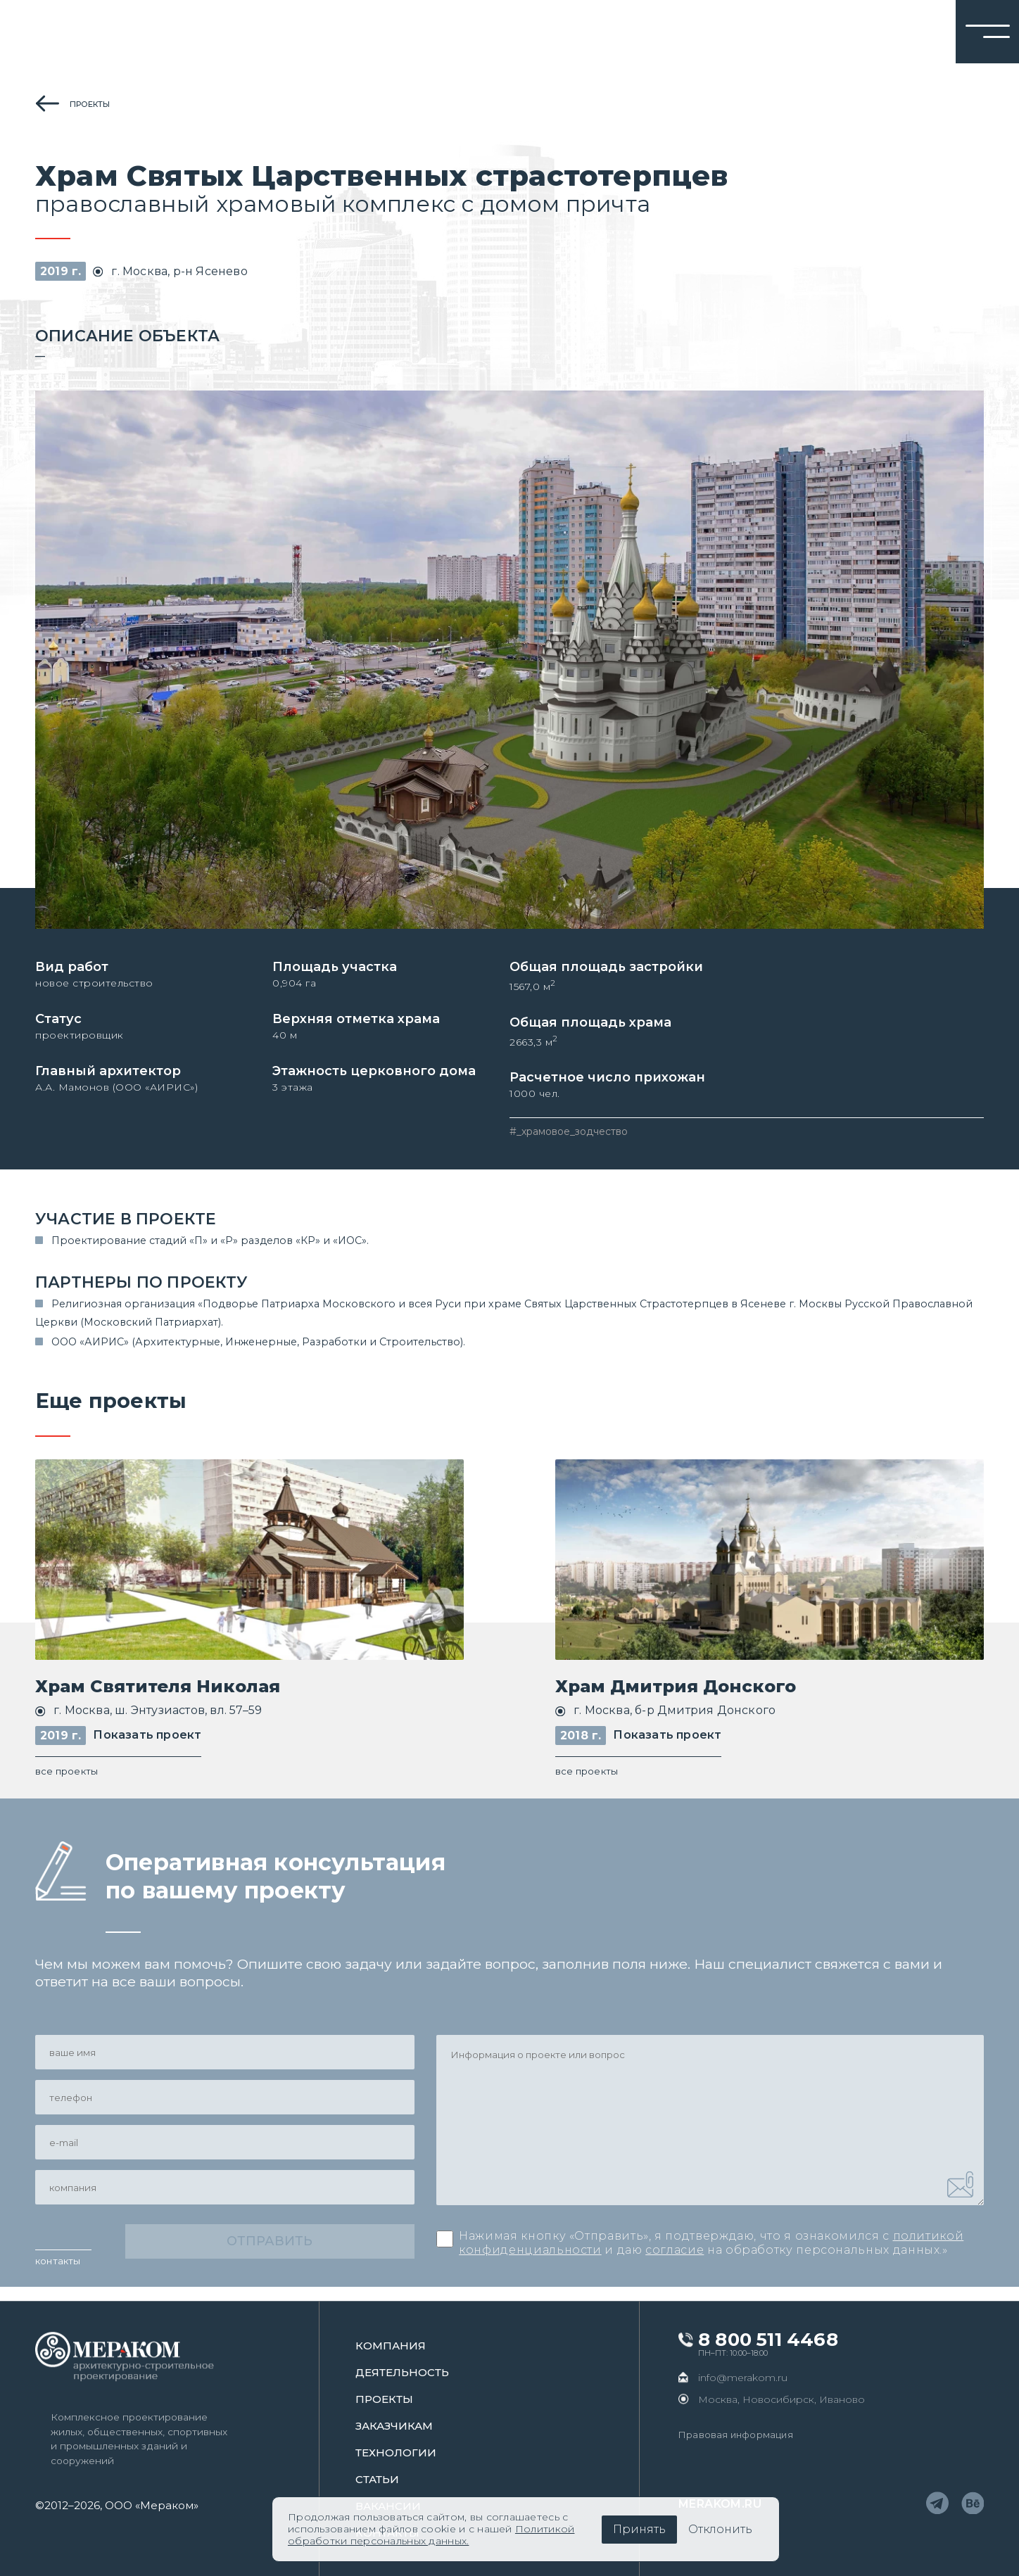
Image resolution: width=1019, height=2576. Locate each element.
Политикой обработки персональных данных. (431, 2535)
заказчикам (394, 2425)
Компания (390, 2345)
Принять (639, 2529)
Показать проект (147, 1739)
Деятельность (402, 2372)
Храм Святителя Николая (157, 1690)
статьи (377, 2479)
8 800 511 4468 (768, 2340)
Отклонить (720, 2529)
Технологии (395, 2452)
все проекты (66, 1774)
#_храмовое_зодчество (569, 1133)
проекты (90, 104)
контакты (58, 2274)
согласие (674, 2257)
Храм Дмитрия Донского (675, 1690)
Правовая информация (735, 2434)
